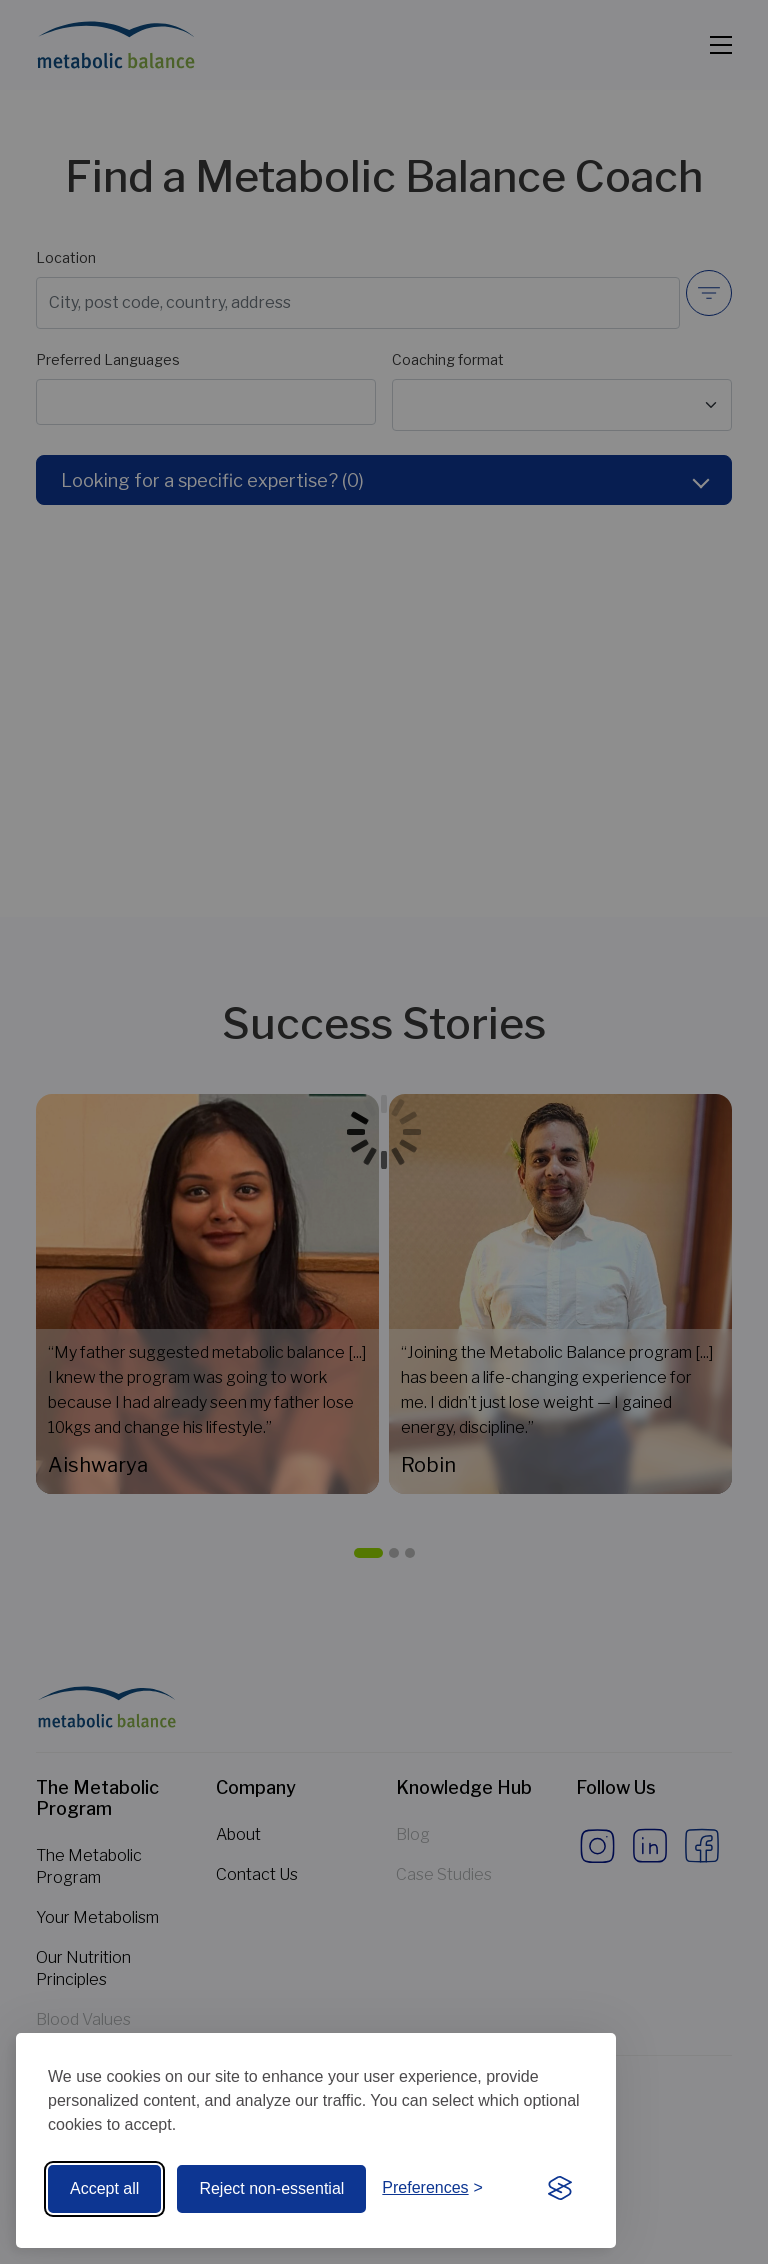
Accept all (104, 2188)
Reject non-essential (271, 2188)
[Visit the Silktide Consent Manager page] (560, 2189)
